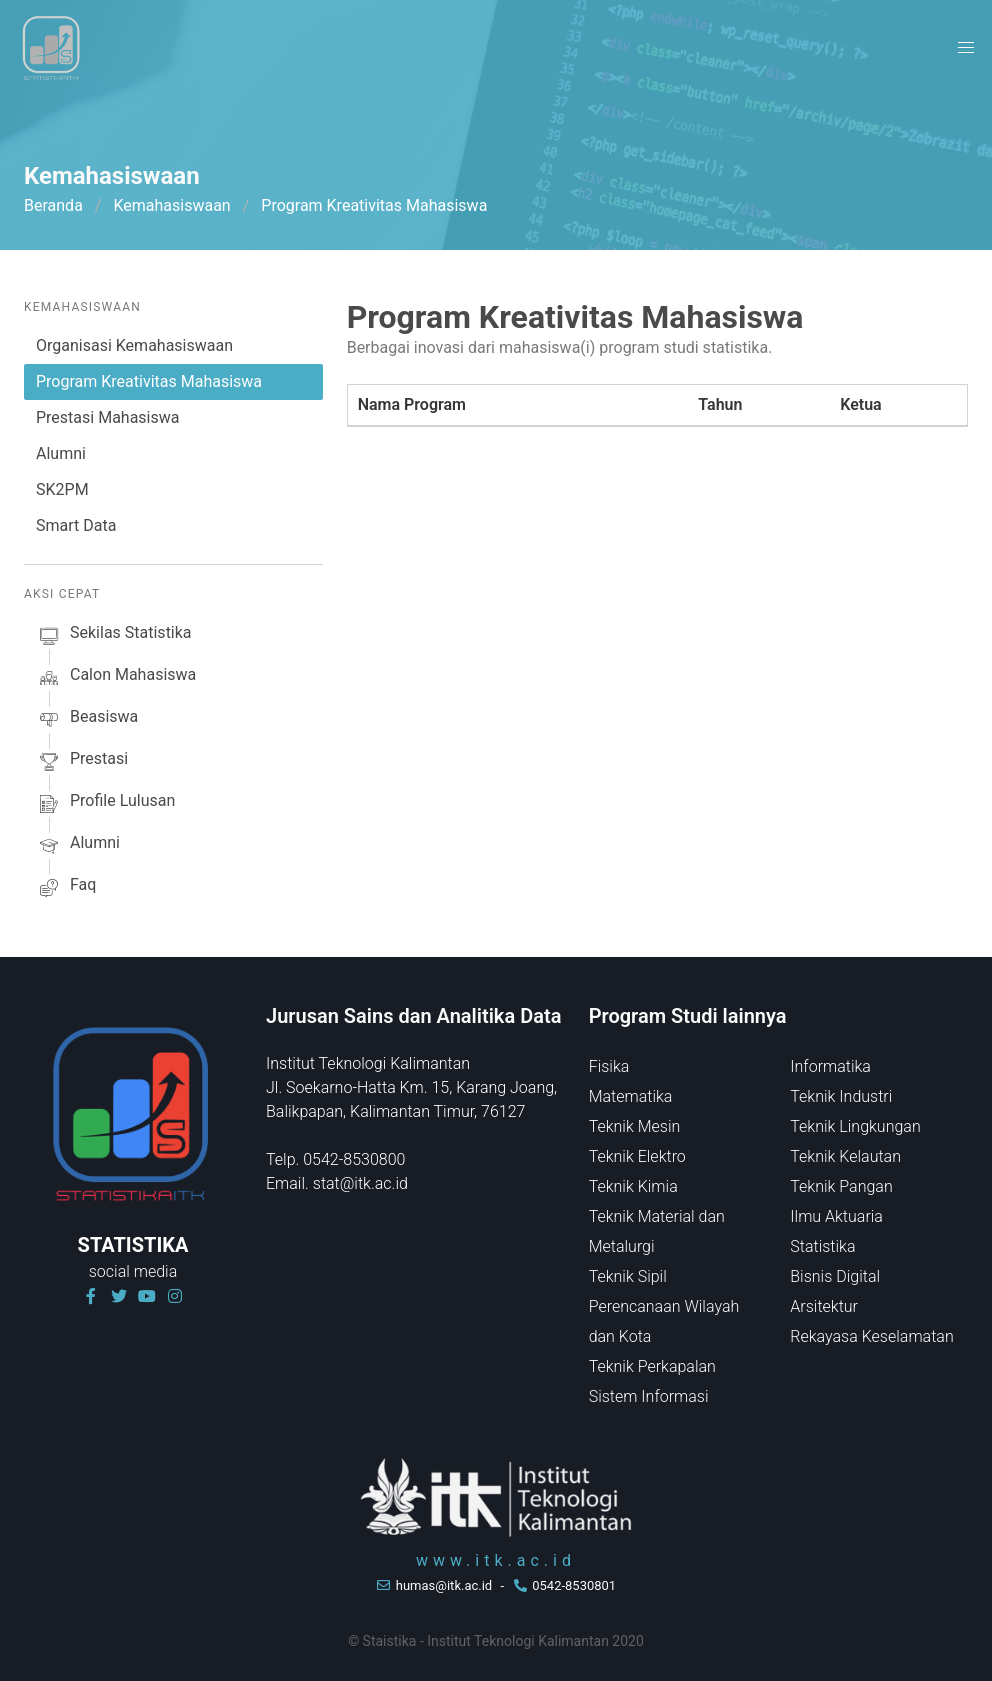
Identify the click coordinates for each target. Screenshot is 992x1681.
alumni (78, 846)
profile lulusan (105, 804)
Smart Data (76, 525)
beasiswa (87, 720)
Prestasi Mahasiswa (107, 417)
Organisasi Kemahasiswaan (134, 345)
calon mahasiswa (116, 678)
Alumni (61, 453)
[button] (966, 48)
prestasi (82, 762)
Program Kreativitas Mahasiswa (149, 381)
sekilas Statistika (114, 636)
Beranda (53, 205)
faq (66, 888)
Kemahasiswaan (171, 205)
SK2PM (62, 489)
